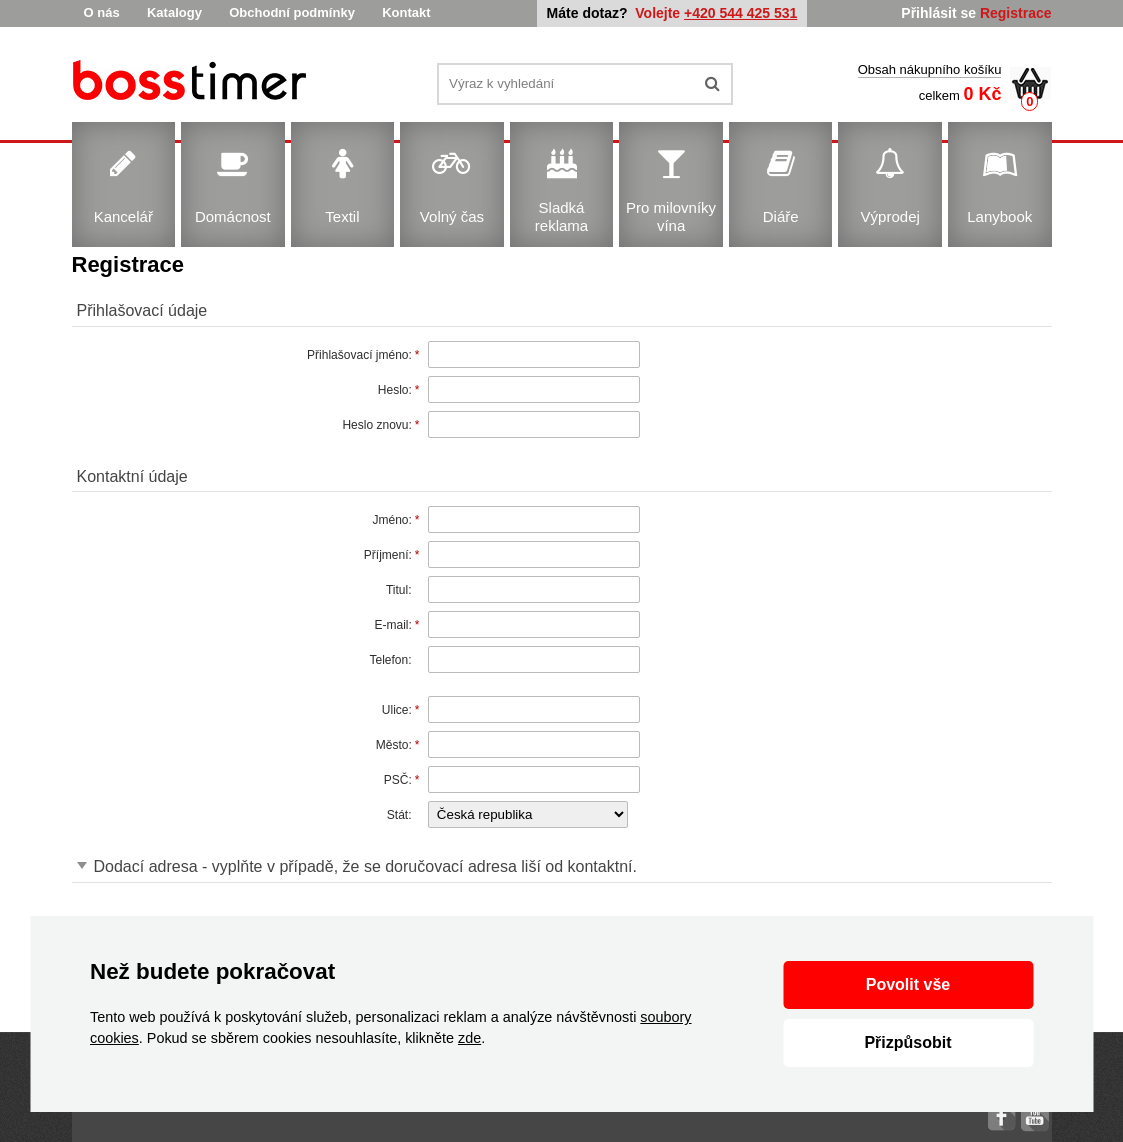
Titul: (399, 590)
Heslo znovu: (376, 425)
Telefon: (390, 660)
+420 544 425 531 (740, 13)
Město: (394, 745)
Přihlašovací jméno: (359, 355)
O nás (102, 12)
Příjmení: (388, 555)
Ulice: (397, 710)
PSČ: (398, 780)
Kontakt (406, 12)
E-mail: (392, 625)
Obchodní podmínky (292, 12)
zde (469, 1038)
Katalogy (174, 12)
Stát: (399, 815)
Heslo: (395, 390)
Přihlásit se (938, 13)
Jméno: (391, 520)
